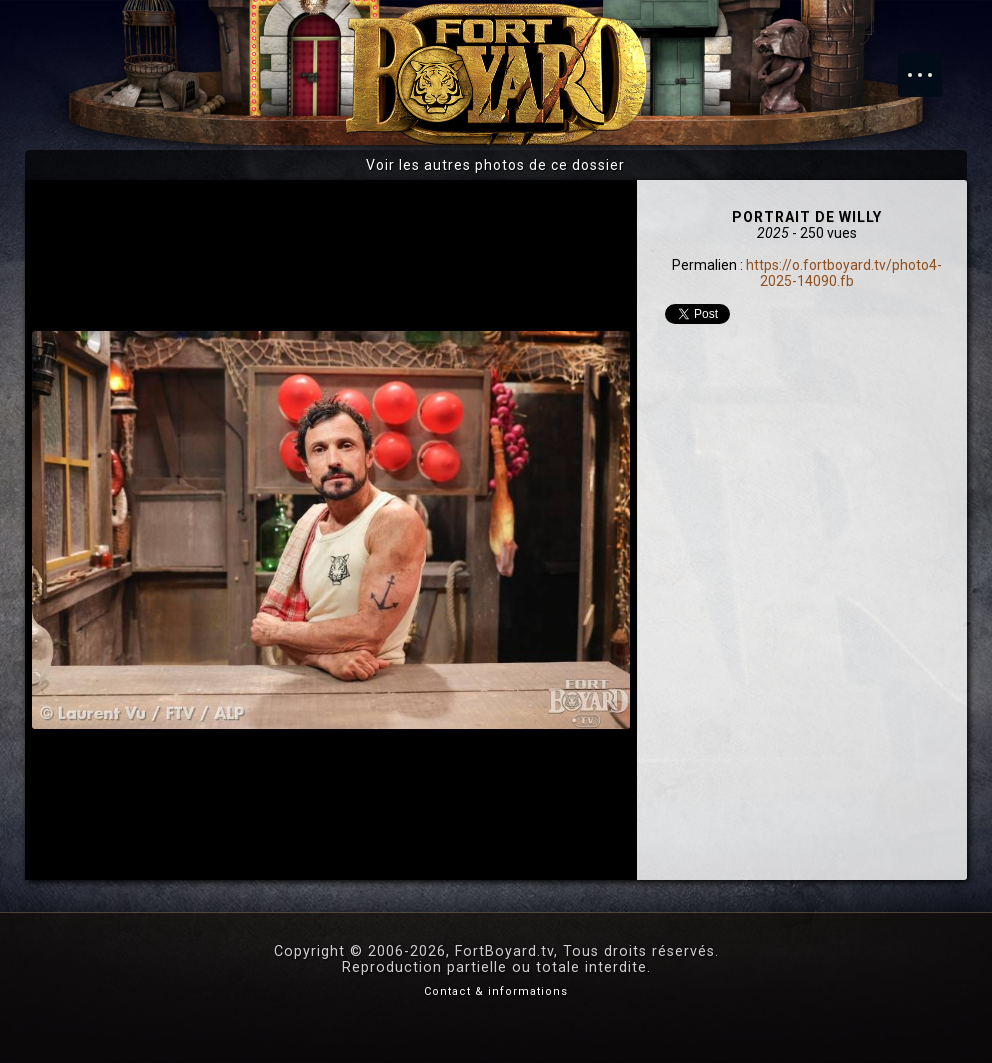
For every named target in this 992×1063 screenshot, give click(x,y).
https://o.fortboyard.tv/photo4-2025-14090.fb (844, 273)
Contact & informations (496, 991)
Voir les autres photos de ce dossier (495, 165)
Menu (930, 65)
